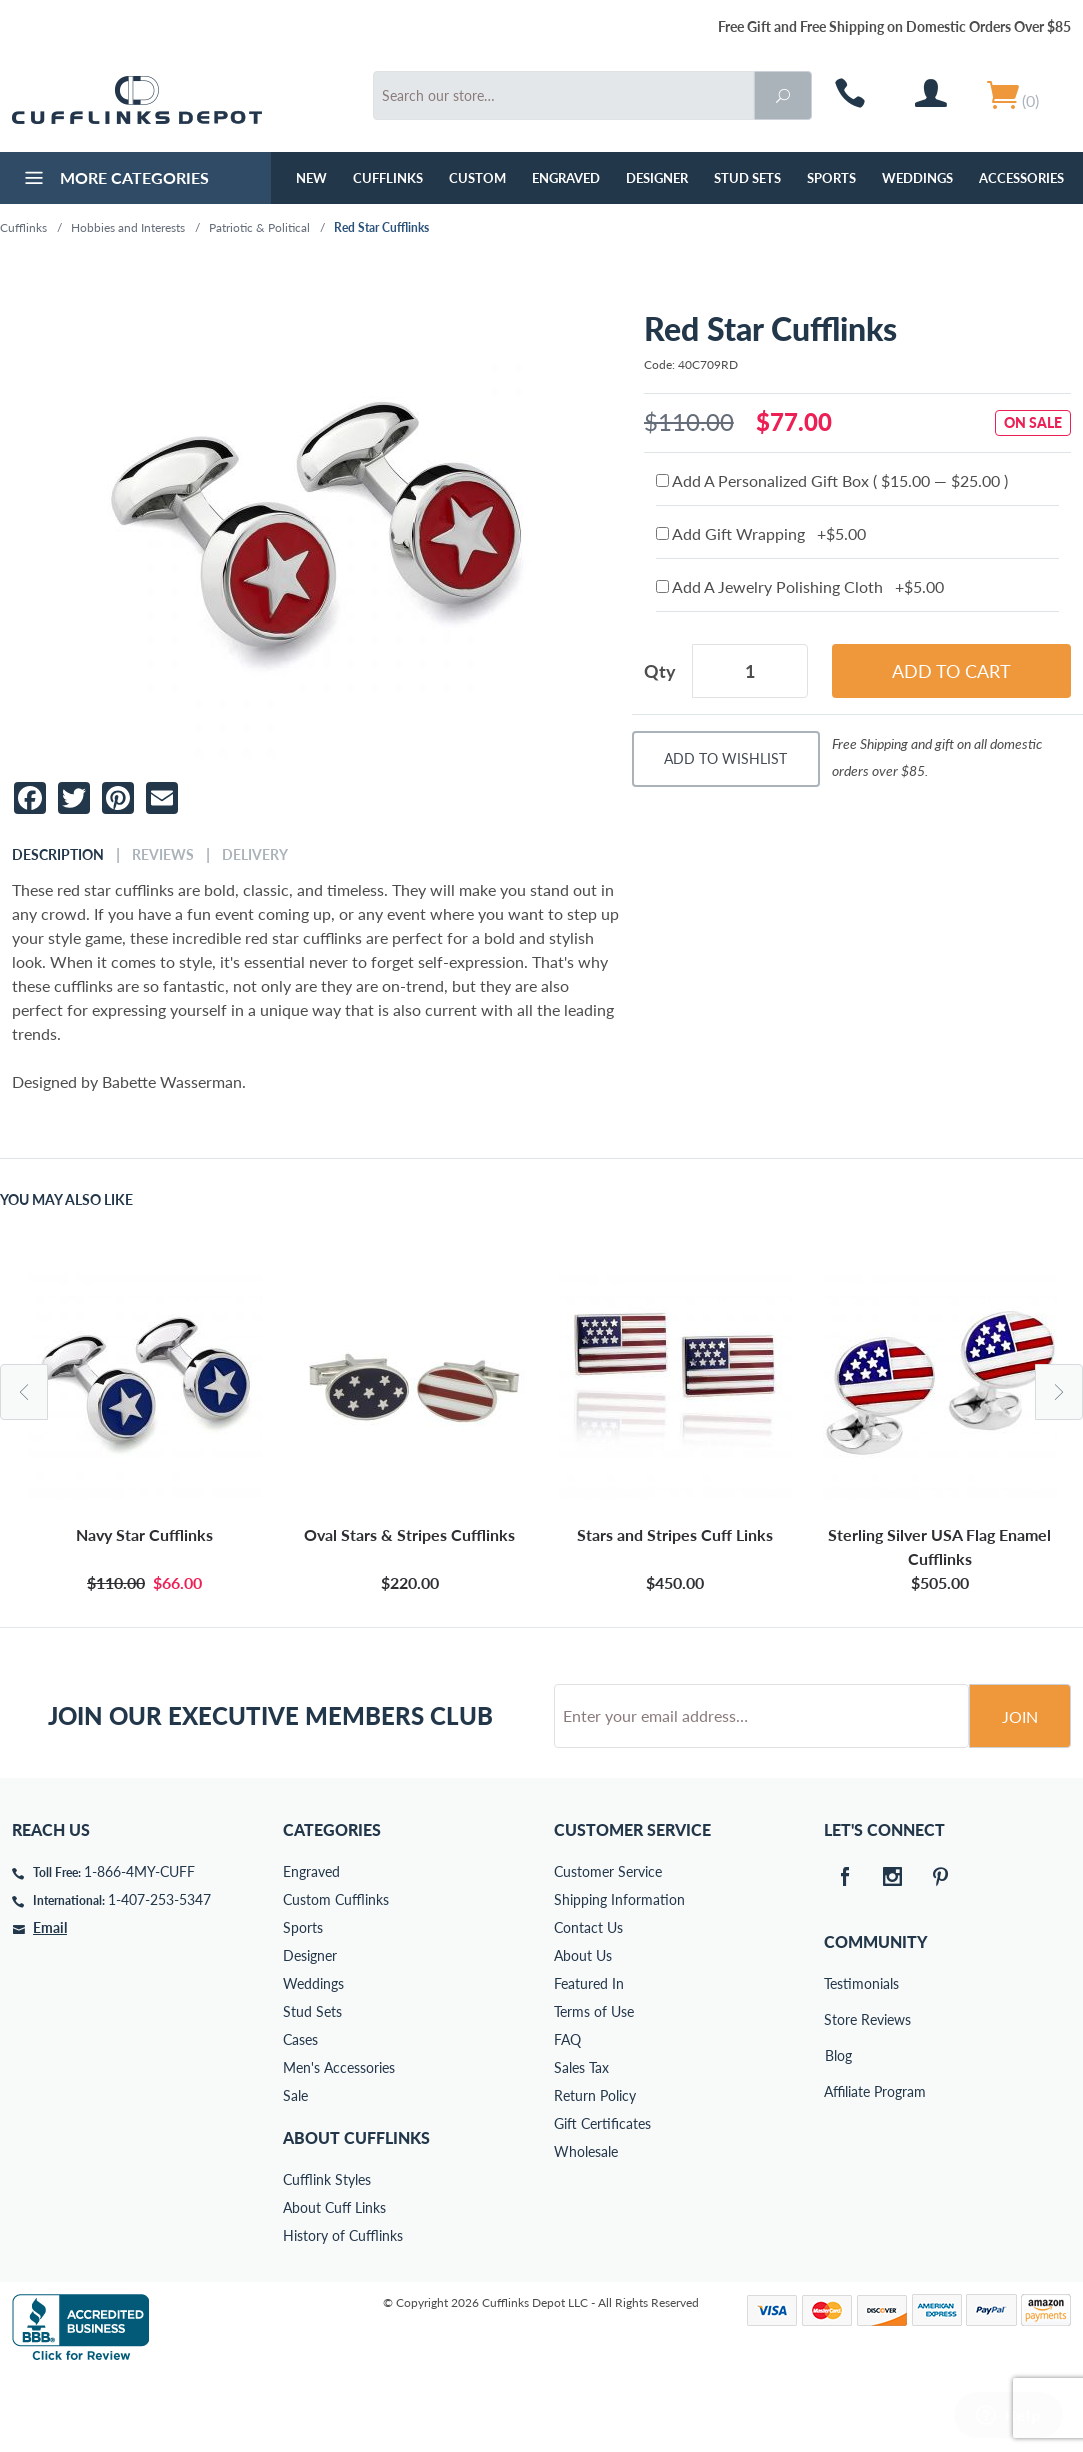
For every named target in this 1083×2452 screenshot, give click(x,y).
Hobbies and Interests (128, 227)
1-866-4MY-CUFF (139, 1947)
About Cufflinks (356, 2213)
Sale (295, 2171)
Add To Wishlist (725, 758)
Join (1020, 1792)
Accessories (1021, 178)
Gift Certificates (602, 2199)
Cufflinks (388, 178)
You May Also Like (66, 1200)
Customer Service (608, 1947)
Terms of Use (594, 2087)
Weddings (917, 178)
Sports (831, 178)
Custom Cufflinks (336, 1975)
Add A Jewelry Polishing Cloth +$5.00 (800, 586)
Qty (660, 671)
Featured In (589, 2059)
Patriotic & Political (259, 227)
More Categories (114, 180)
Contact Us (588, 2003)
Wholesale (586, 2227)
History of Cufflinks (343, 2311)
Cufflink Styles (327, 2255)
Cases (300, 2115)
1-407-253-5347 (159, 1975)
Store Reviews (838, 2095)
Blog (838, 2131)
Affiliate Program (838, 2167)
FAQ (567, 2115)
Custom (477, 178)
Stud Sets (747, 178)
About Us (583, 2031)
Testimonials (838, 2059)
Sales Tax (581, 2143)
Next (1059, 1392)
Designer (657, 178)
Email (50, 2003)
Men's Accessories (339, 2143)
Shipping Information (619, 1975)
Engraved (566, 178)
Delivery (255, 855)
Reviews (163, 855)
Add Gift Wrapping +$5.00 (761, 533)
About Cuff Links (334, 2283)
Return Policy (595, 2171)
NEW (311, 178)
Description (58, 855)
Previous (24, 1392)
